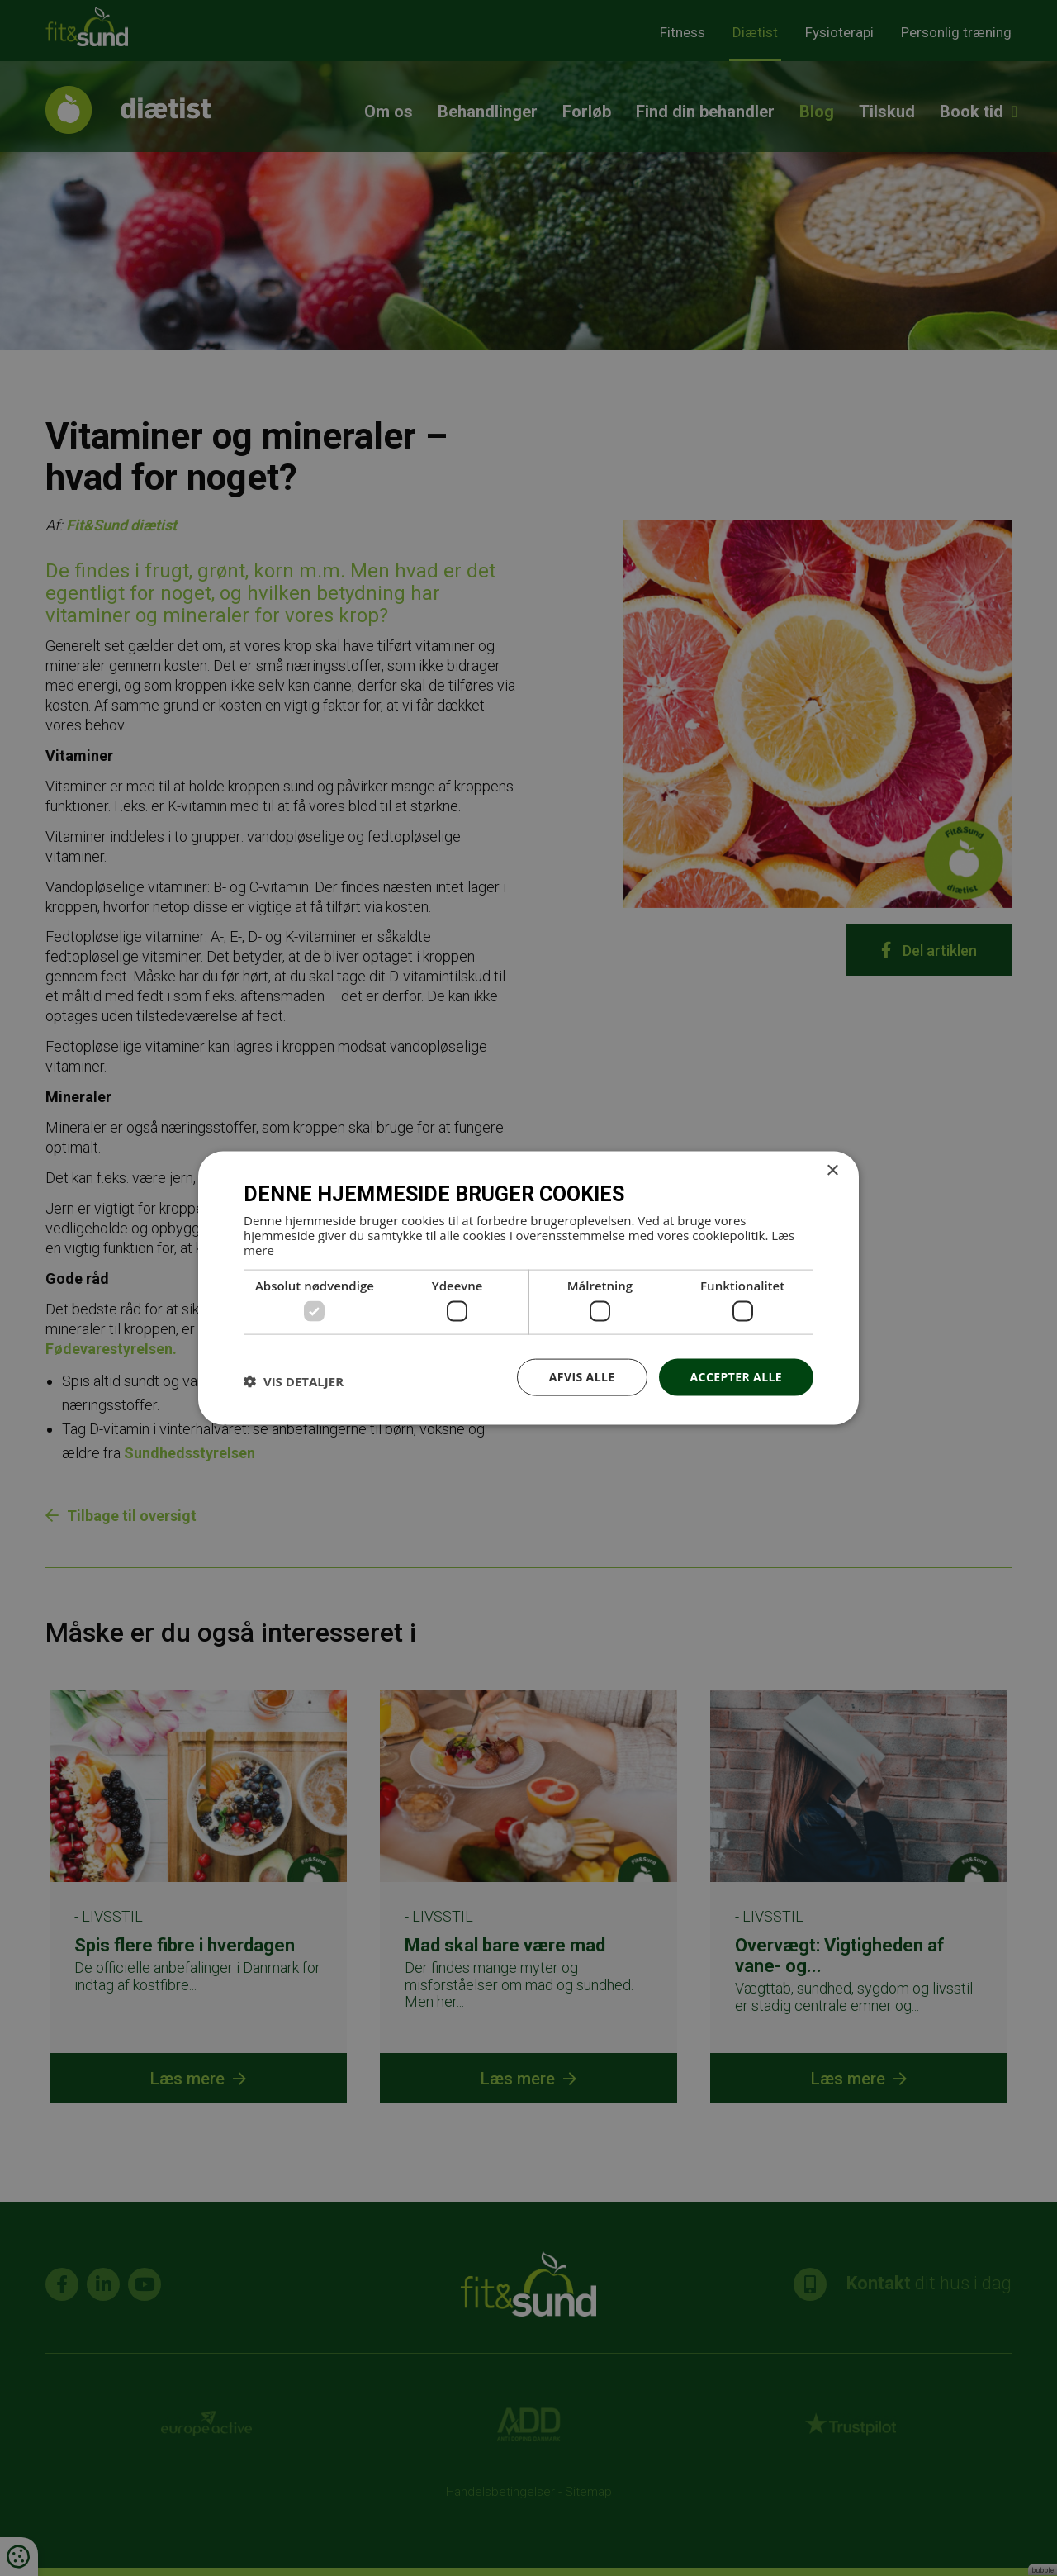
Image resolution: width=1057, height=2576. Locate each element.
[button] (294, 1381)
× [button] (832, 1171)
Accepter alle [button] (736, 1377)
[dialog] (528, 1288)
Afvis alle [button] (582, 1377)
